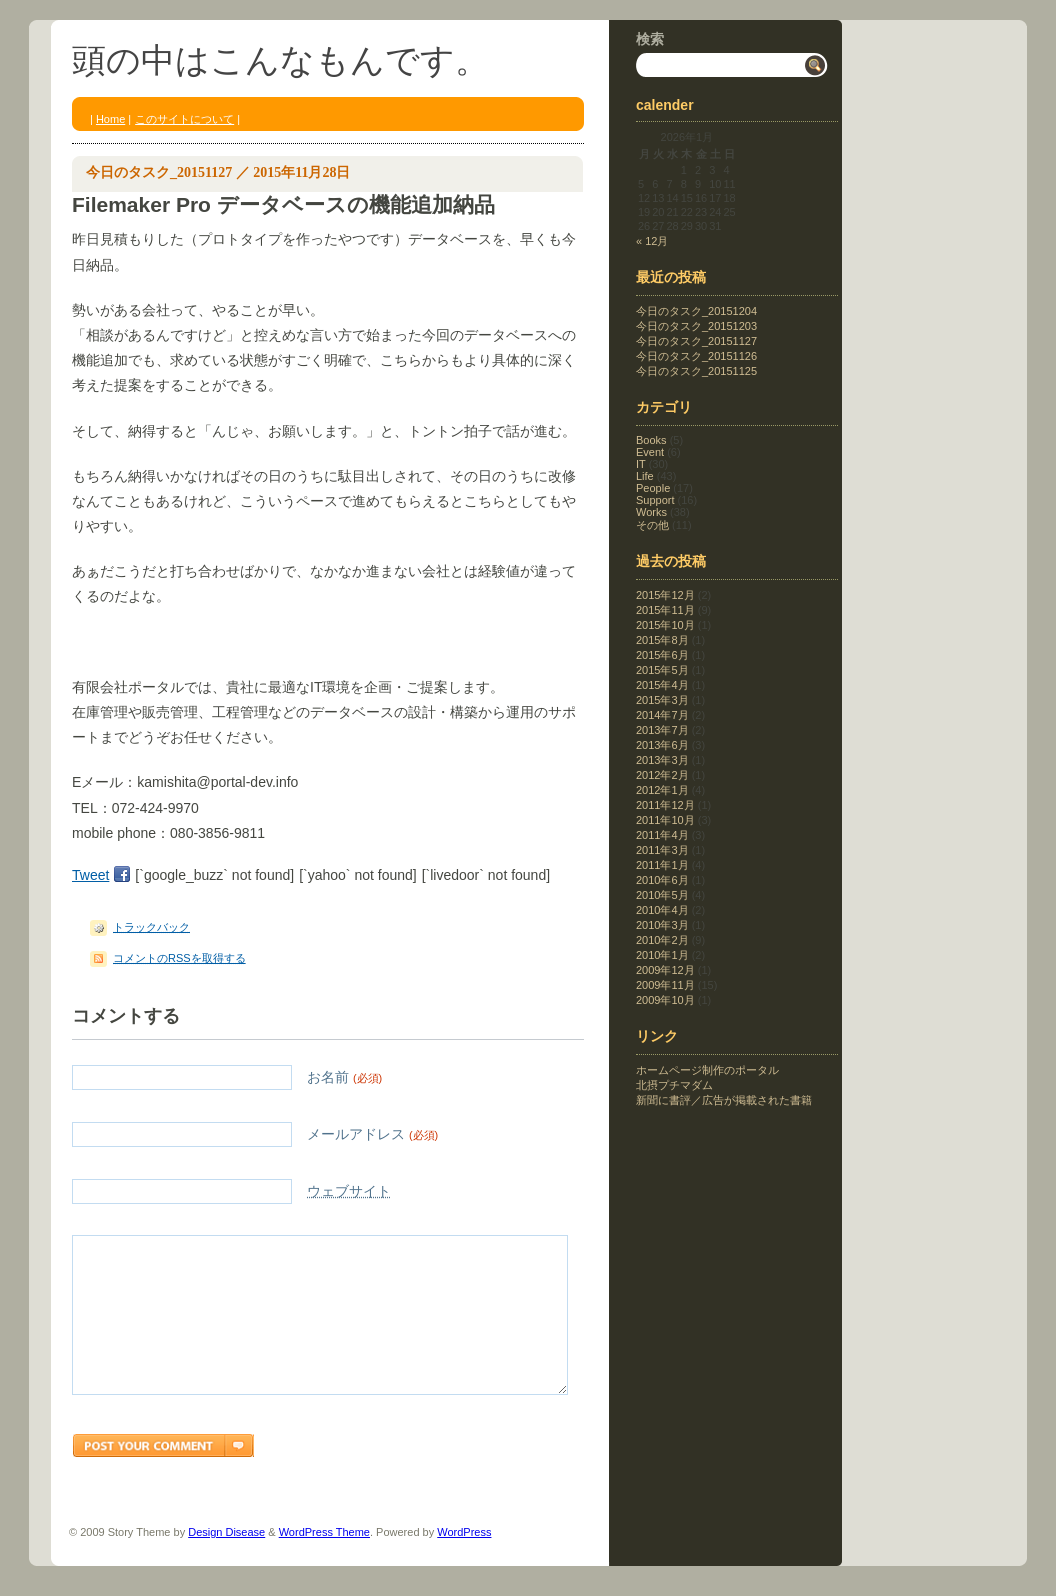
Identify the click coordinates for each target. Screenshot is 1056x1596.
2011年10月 (665, 820)
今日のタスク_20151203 (696, 326)
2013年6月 (662, 745)
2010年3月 (662, 925)
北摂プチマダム (674, 1085)
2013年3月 (662, 760)
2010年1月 (662, 955)
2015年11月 (665, 610)
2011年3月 (662, 850)
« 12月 (652, 241)
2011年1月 (662, 865)
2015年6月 (662, 655)
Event (650, 452)
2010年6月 (662, 880)
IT (641, 464)
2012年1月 (662, 790)
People (653, 488)
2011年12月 (665, 805)
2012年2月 (662, 775)
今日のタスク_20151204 (696, 311)
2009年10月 (665, 1000)
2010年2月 (662, 940)
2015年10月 (665, 625)
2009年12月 (665, 970)
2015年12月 (665, 595)
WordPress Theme (324, 1562)
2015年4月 (662, 685)
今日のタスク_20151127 (159, 172)
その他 (652, 525)
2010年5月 (662, 895)
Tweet (90, 875)
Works (651, 512)
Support (655, 500)
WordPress (464, 1562)
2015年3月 (662, 700)
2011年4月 (662, 835)
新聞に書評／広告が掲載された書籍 (724, 1100)
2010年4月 (662, 910)
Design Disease (226, 1562)
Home (110, 119)
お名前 (227, 1077)
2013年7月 (662, 730)
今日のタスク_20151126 (696, 356)
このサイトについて (184, 119)
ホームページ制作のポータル (707, 1070)
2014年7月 (662, 715)
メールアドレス (255, 1134)
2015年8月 (662, 640)
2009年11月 (665, 985)
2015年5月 (662, 670)
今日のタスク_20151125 (696, 371)
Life (645, 476)
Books (651, 440)
